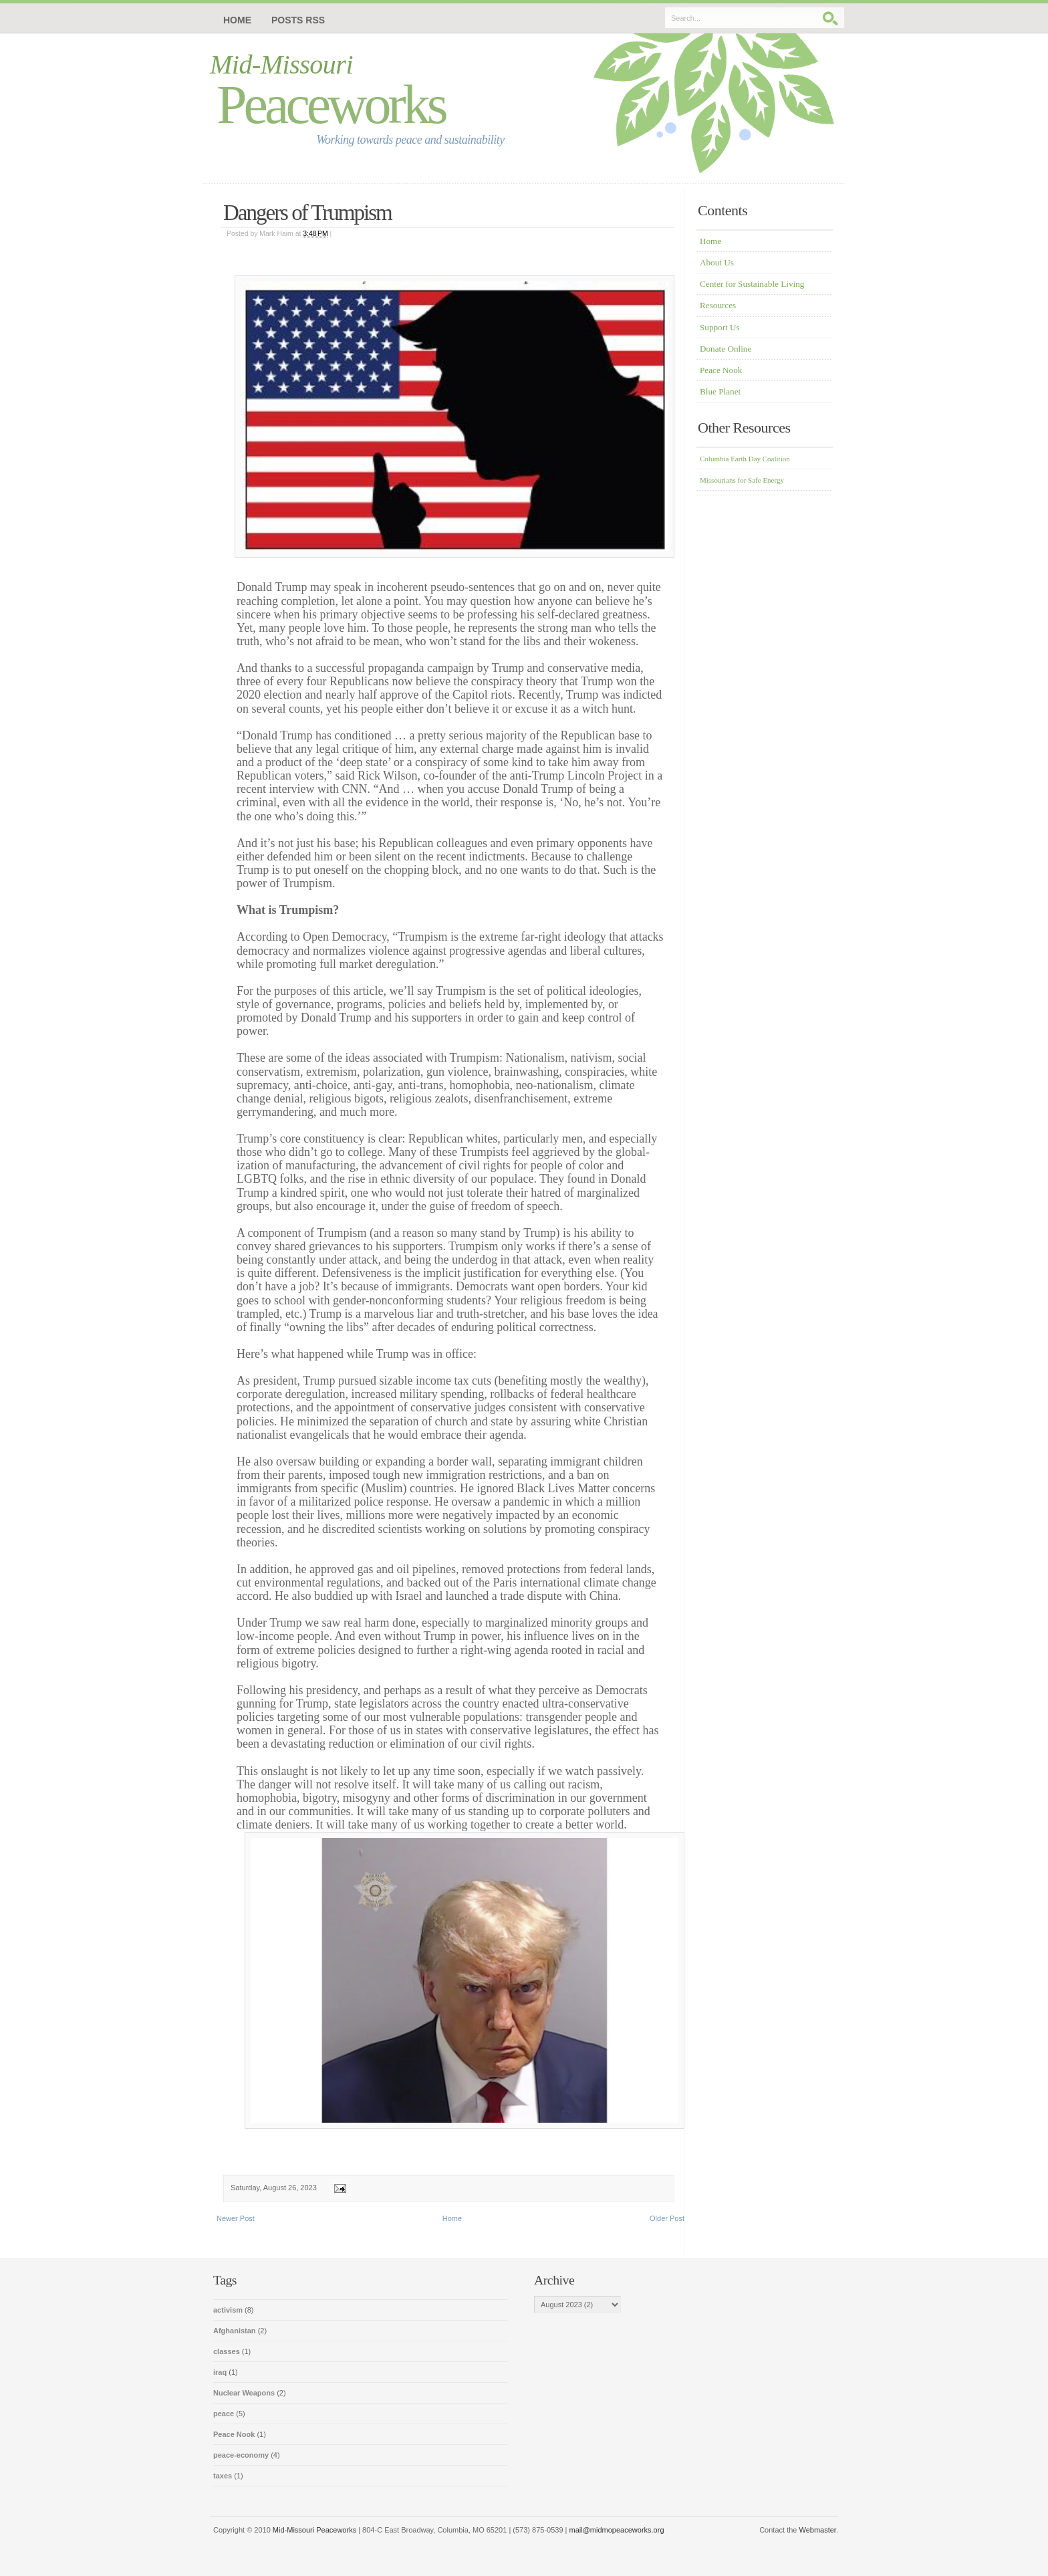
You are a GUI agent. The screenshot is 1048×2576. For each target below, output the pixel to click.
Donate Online (725, 349)
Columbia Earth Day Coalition (745, 459)
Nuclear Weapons (245, 2393)
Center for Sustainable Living (752, 284)
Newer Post (236, 2218)
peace (224, 2414)
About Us (717, 262)
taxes (223, 2476)
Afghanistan (235, 2331)
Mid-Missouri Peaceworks (314, 2530)
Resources (718, 305)
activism (229, 2310)
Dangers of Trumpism (307, 213)
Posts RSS (298, 20)
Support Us (720, 327)
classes (227, 2351)
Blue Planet (720, 391)
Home (237, 20)
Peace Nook (721, 370)
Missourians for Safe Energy (742, 480)
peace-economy (242, 2455)
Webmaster (817, 2530)
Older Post (667, 2218)
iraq (221, 2372)
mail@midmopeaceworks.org (616, 2530)
